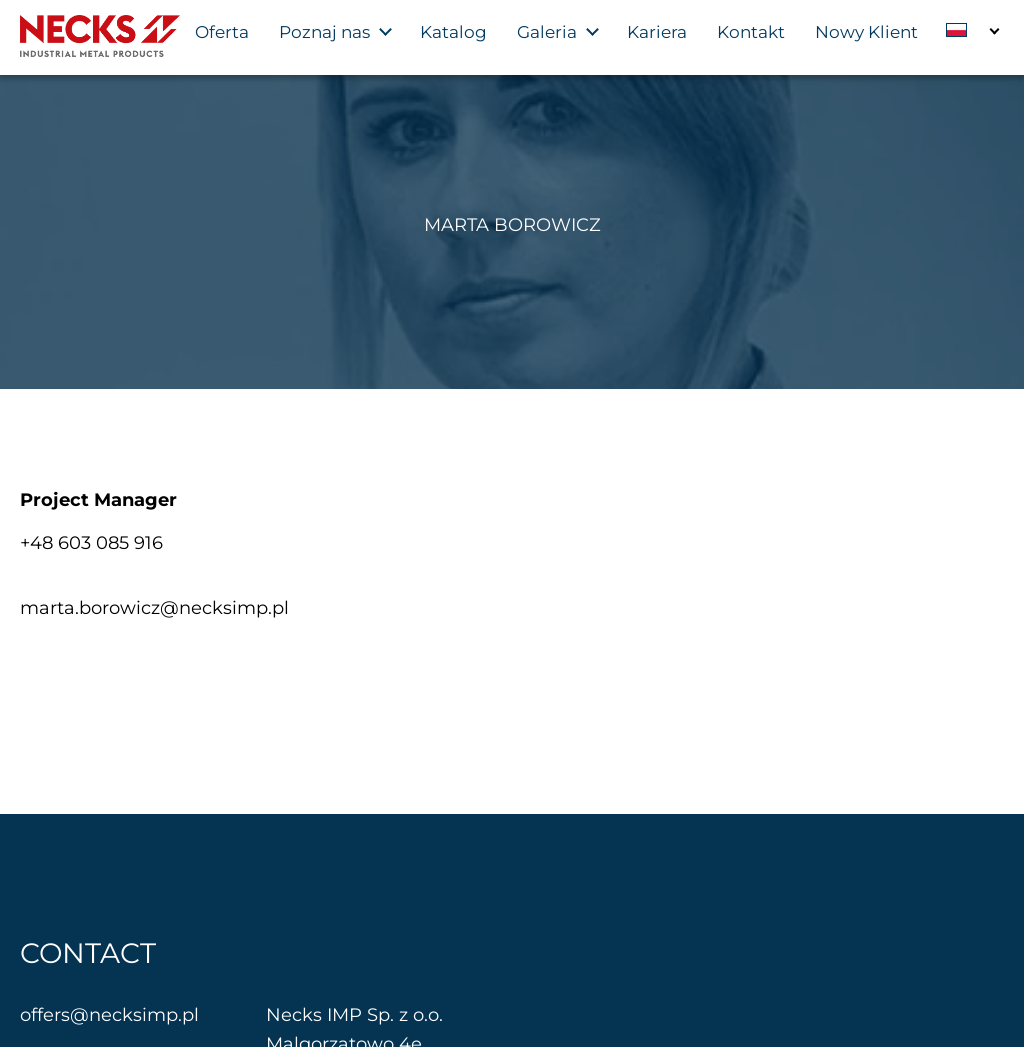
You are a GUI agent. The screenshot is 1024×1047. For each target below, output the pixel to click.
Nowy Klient (866, 32)
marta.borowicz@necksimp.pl (154, 608)
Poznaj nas (324, 32)
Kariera (657, 32)
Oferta (222, 32)
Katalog (453, 32)
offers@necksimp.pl (109, 1015)
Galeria (547, 32)
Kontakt (751, 32)
